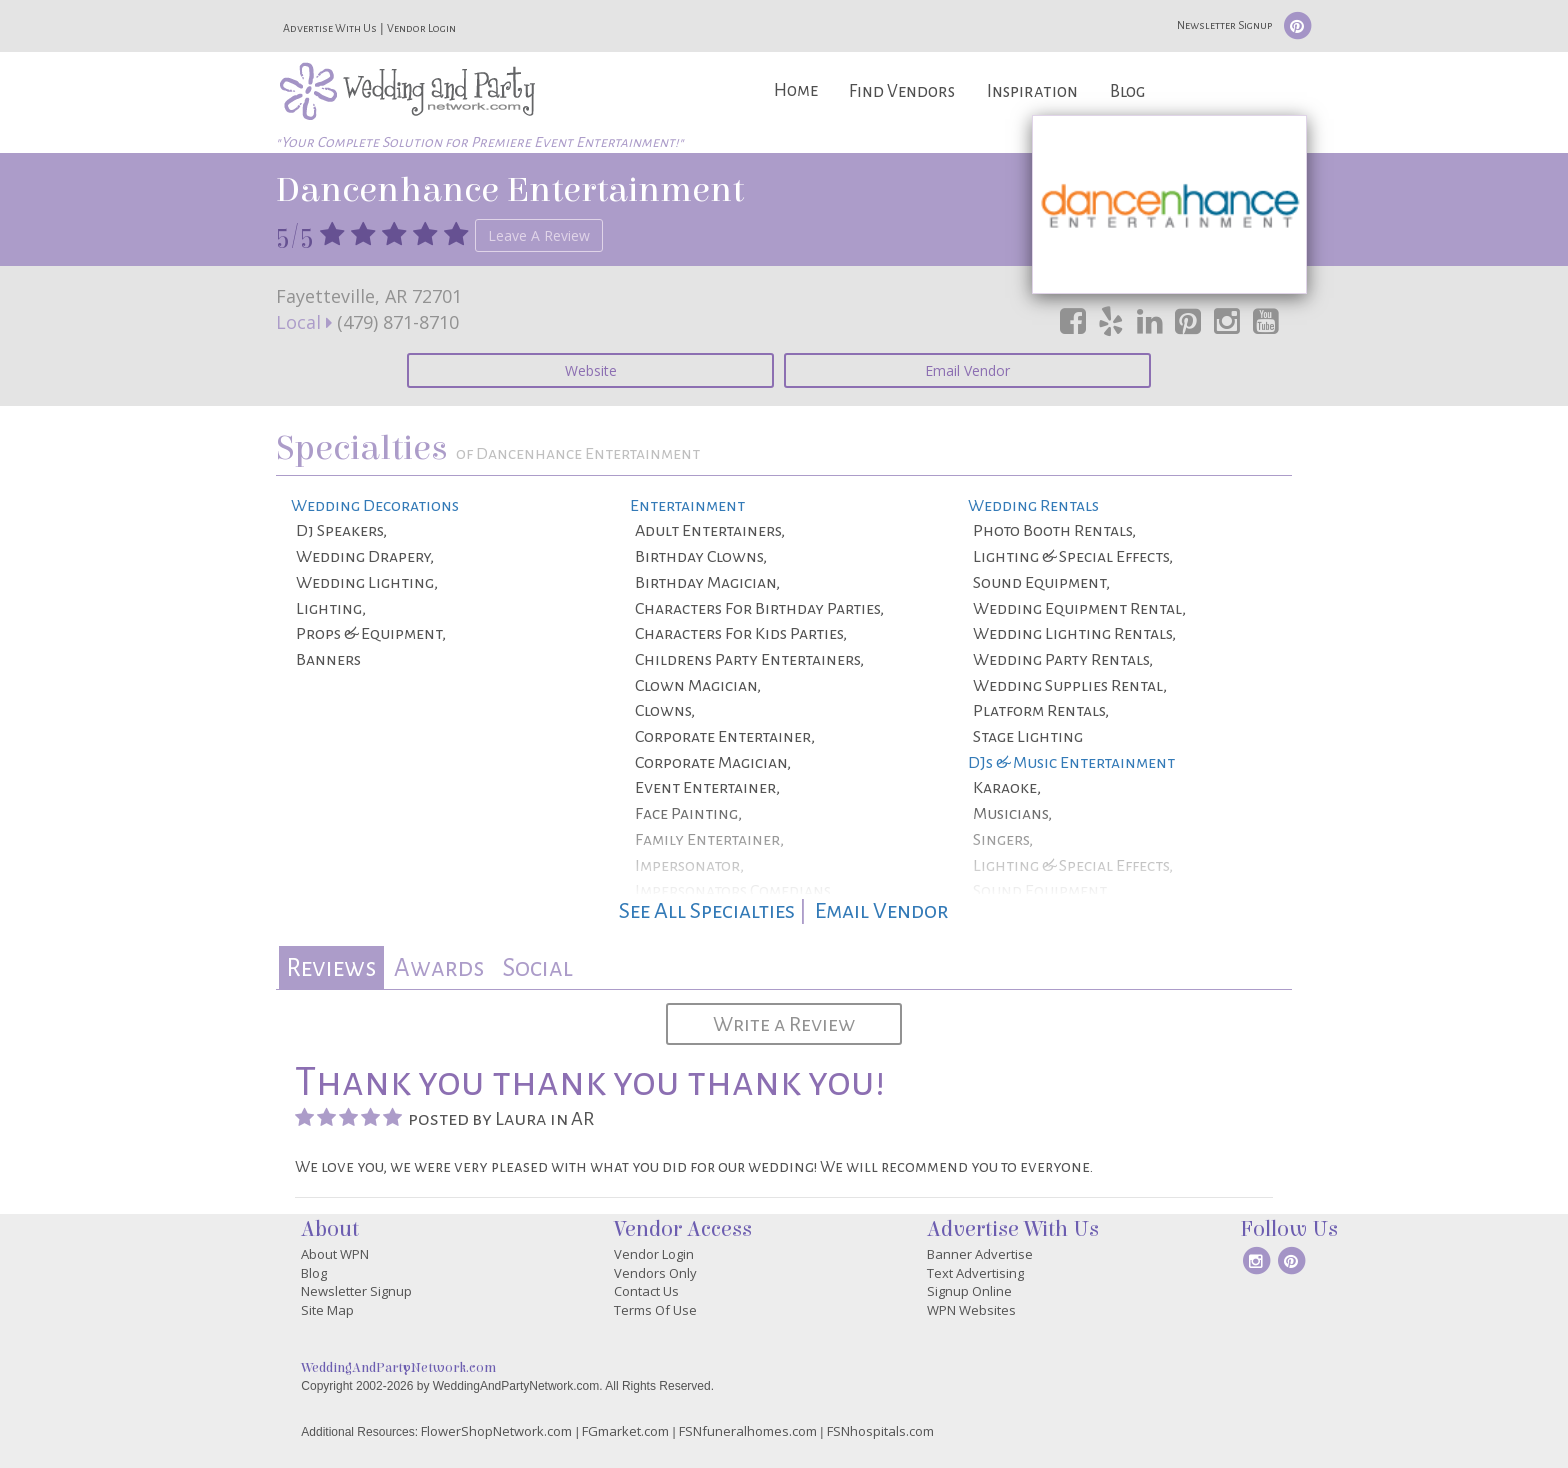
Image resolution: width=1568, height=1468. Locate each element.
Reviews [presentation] (331, 967)
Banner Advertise (980, 1254)
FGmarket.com (625, 1431)
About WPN (335, 1254)
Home (796, 90)
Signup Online (969, 1291)
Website (591, 370)
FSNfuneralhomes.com (748, 1431)
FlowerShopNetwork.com (496, 1431)
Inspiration (1032, 91)
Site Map (327, 1310)
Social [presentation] (537, 967)
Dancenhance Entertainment (510, 190)
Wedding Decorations (375, 506)
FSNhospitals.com (880, 1431)
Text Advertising (975, 1273)
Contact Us (646, 1291)
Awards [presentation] (439, 967)
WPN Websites (971, 1310)
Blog (1127, 91)
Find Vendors (902, 91)
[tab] (331, 967)
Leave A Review (539, 235)
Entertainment (687, 506)
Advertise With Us (330, 28)
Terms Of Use (655, 1310)
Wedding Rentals (1033, 506)
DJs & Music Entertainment (1071, 763)
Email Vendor (967, 370)
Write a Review (784, 1024)
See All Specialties (707, 911)
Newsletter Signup (1224, 25)
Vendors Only (655, 1273)
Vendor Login (421, 28)
